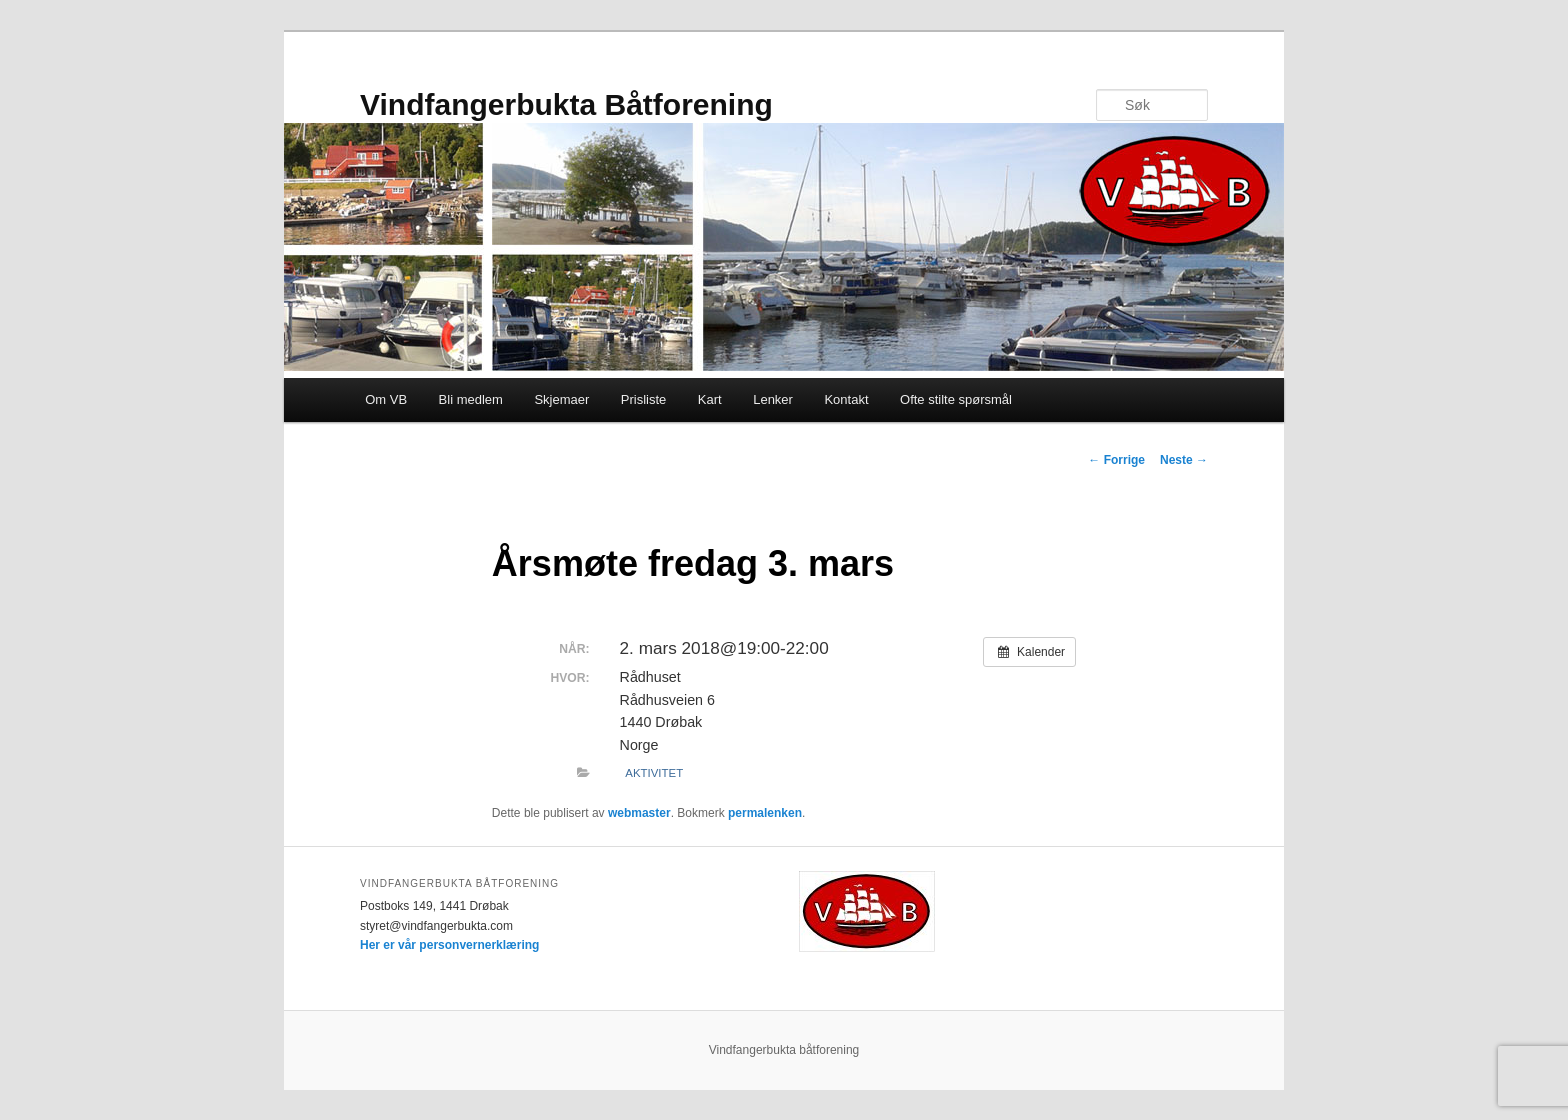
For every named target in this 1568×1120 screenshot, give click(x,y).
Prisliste (644, 399)
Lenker (773, 399)
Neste (1184, 460)
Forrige (1116, 460)
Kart (710, 399)
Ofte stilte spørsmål (956, 399)
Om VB (386, 399)
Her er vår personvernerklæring (449, 945)
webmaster (639, 813)
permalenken (765, 813)
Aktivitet (654, 773)
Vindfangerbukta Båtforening (566, 104)
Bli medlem (471, 399)
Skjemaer (561, 399)
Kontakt (846, 399)
